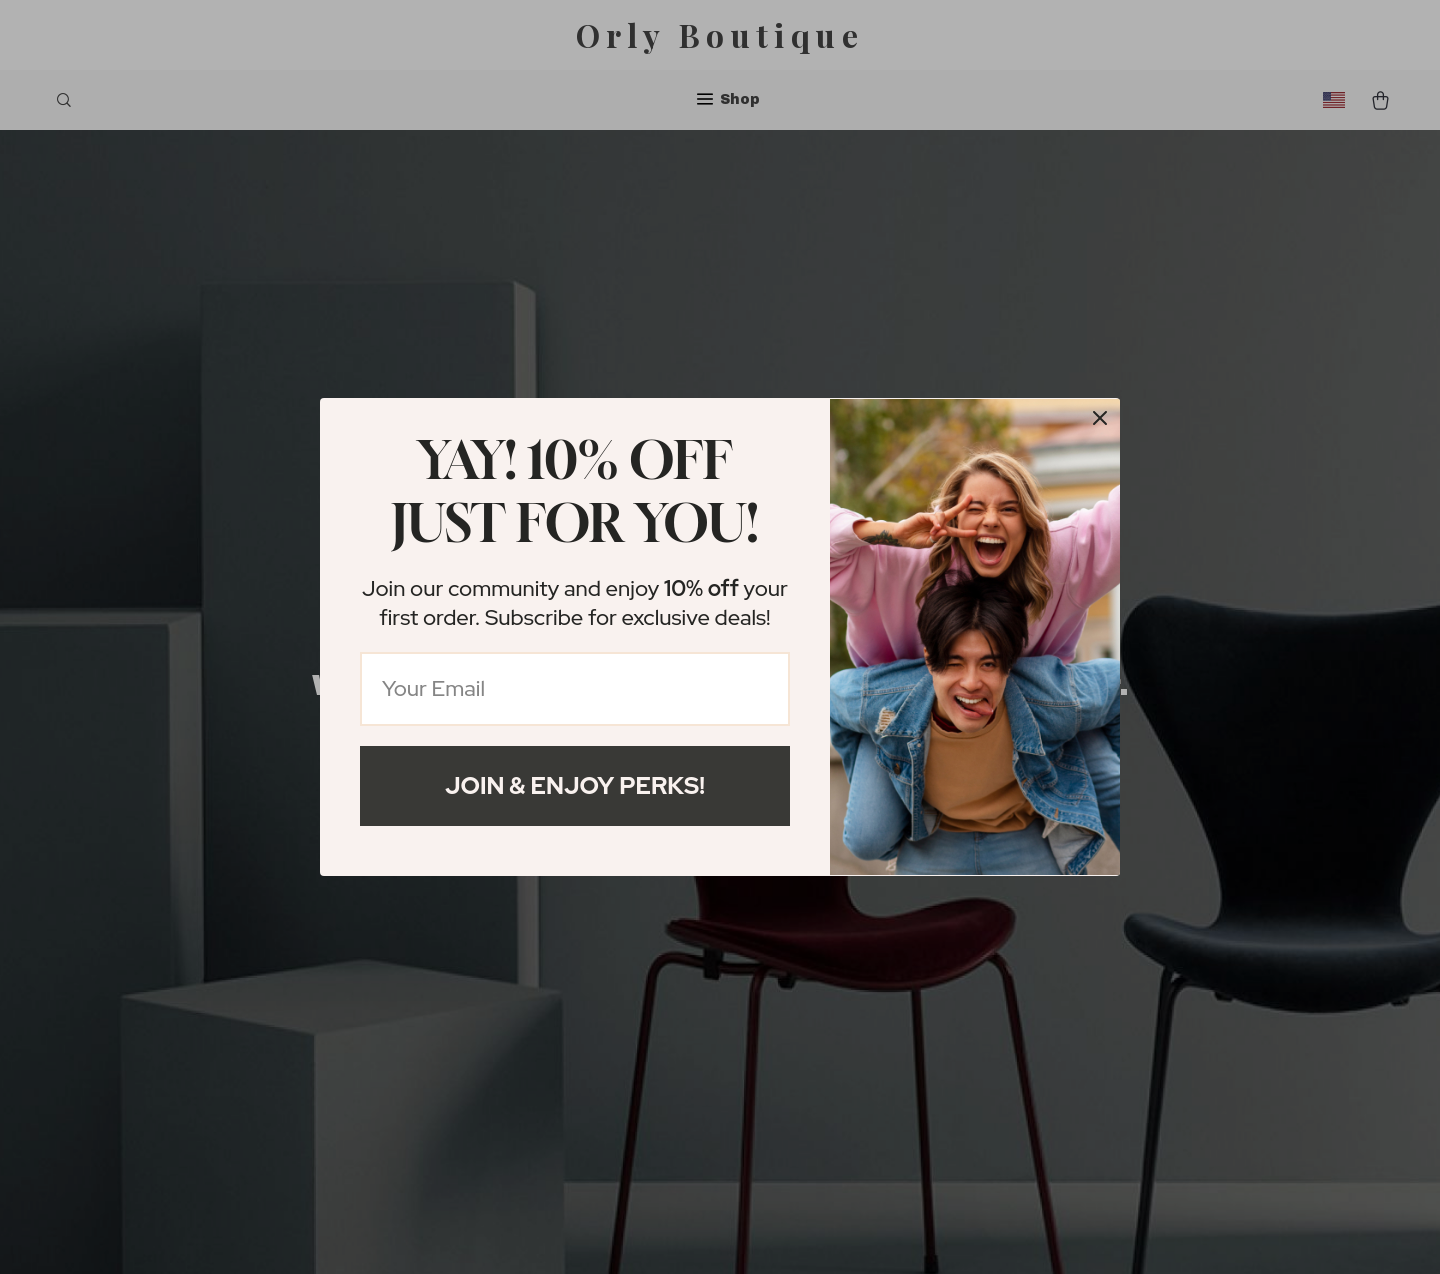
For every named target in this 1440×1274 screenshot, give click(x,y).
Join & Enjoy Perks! (575, 785)
